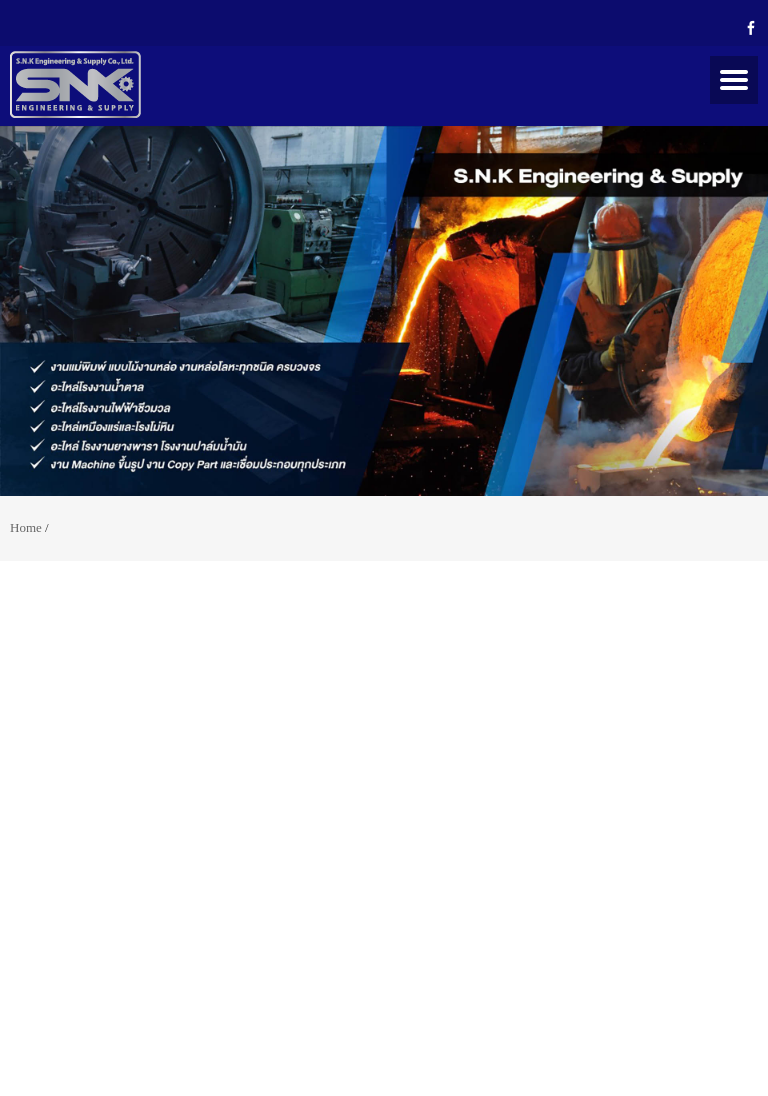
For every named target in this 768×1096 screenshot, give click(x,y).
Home (26, 527)
